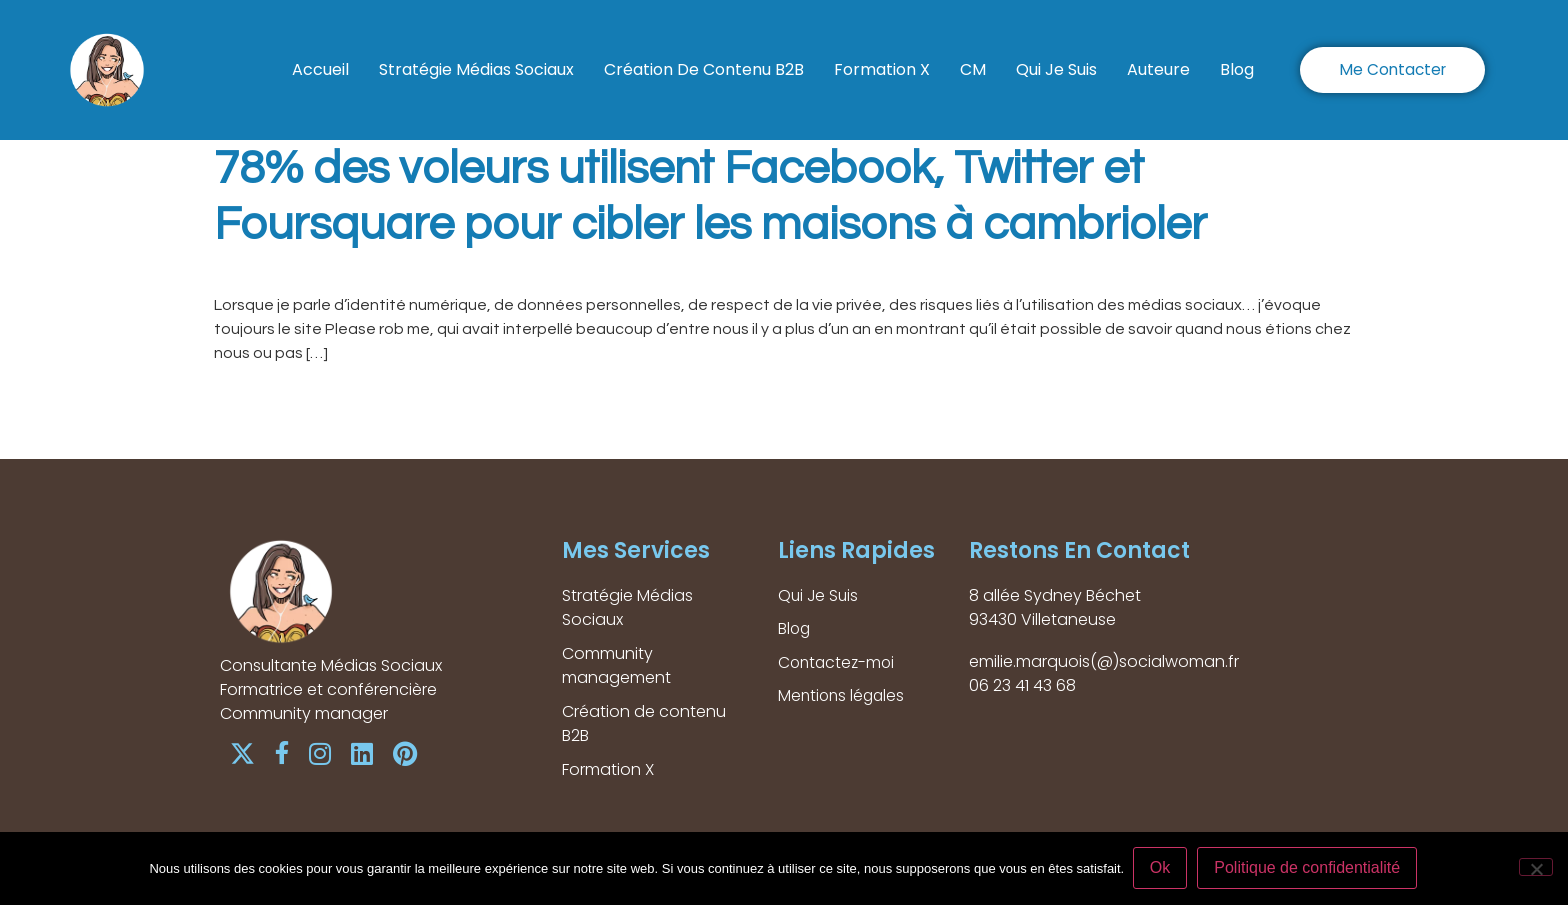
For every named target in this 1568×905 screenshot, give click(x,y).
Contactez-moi (838, 663)
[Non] (1536, 868)
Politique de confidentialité (1309, 868)
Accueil (320, 69)
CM (973, 69)
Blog (1237, 69)
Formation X (882, 69)
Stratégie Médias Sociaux (476, 69)
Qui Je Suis (1056, 69)
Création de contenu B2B (704, 69)
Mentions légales (843, 697)
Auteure (1158, 69)
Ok (1161, 868)
